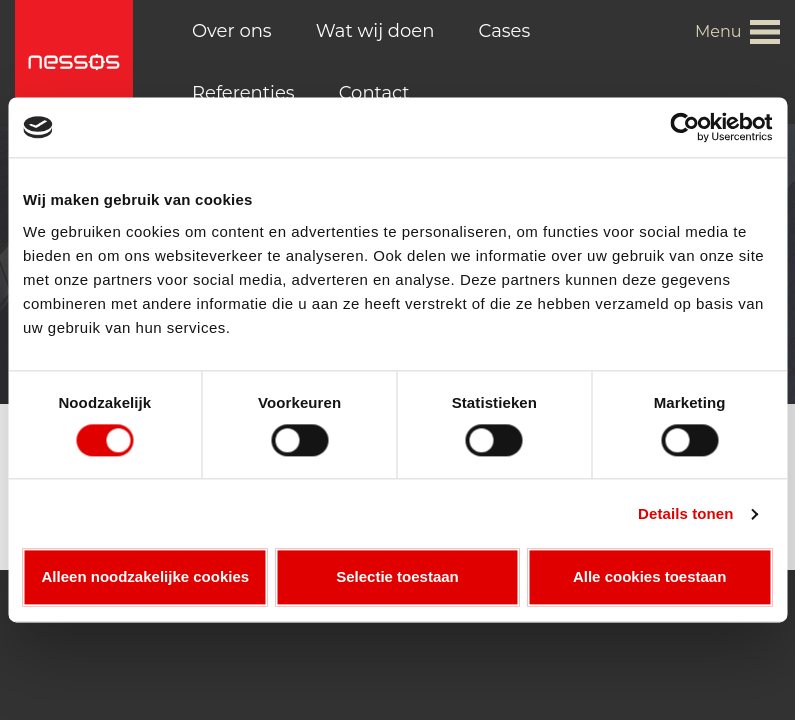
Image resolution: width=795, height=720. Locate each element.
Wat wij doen (375, 31)
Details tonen (685, 513)
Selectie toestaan (397, 577)
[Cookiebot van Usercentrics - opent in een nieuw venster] (684, 127)
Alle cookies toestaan (649, 577)
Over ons (232, 31)
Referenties (243, 93)
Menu (718, 31)
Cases (505, 31)
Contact (374, 93)
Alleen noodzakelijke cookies (146, 577)
